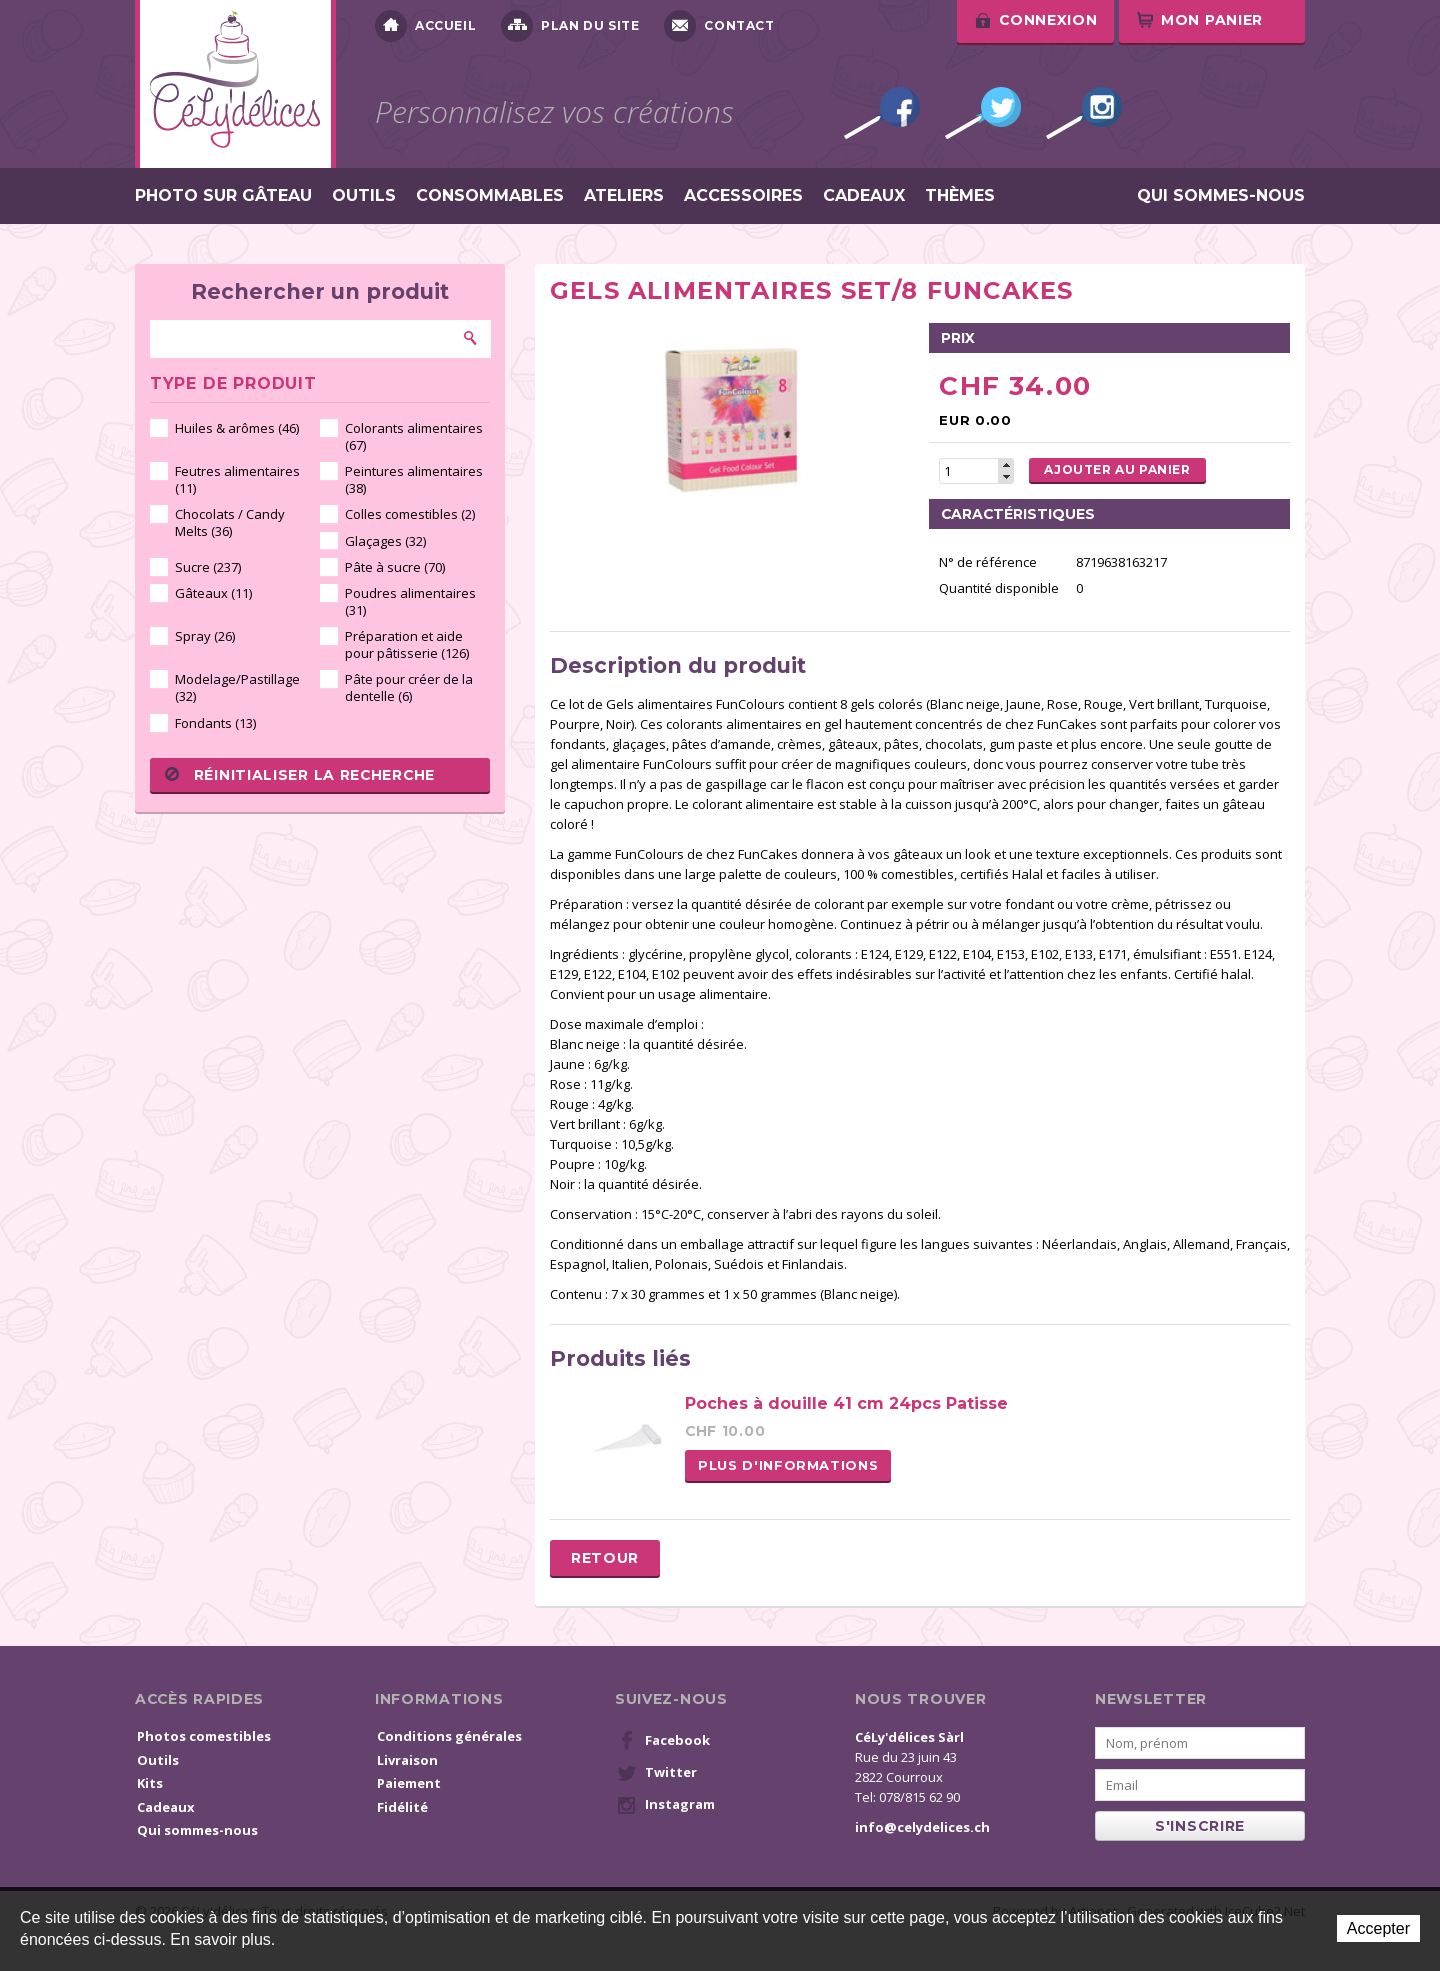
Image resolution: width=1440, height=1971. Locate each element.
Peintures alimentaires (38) (414, 479)
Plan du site (570, 26)
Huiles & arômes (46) (237, 428)
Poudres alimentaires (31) (410, 601)
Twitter (983, 113)
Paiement (409, 1783)
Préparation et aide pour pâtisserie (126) (407, 644)
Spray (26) (205, 636)
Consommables (490, 196)
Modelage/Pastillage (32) (237, 687)
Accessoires (743, 196)
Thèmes (960, 196)
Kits (150, 1783)
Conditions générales (449, 1736)
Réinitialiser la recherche (300, 775)
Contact (719, 26)
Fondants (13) (215, 723)
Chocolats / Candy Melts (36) (230, 522)
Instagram (1084, 113)
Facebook (882, 113)
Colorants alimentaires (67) (414, 436)
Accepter (1378, 1928)
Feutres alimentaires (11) (237, 479)
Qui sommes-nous (1221, 196)
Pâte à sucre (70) (395, 567)
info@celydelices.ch (922, 1827)
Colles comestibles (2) (410, 514)
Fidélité (402, 1807)
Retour (605, 1558)
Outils (364, 196)
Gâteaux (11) (213, 593)
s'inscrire (1200, 1826)
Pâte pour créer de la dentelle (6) (409, 687)
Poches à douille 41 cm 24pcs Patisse (846, 1403)
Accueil (425, 26)
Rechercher (471, 338)
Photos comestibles (204, 1736)
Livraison (407, 1760)
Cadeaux (864, 196)
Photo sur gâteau (223, 196)
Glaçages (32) (385, 541)
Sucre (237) (208, 567)
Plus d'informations (788, 1465)
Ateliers (624, 196)
